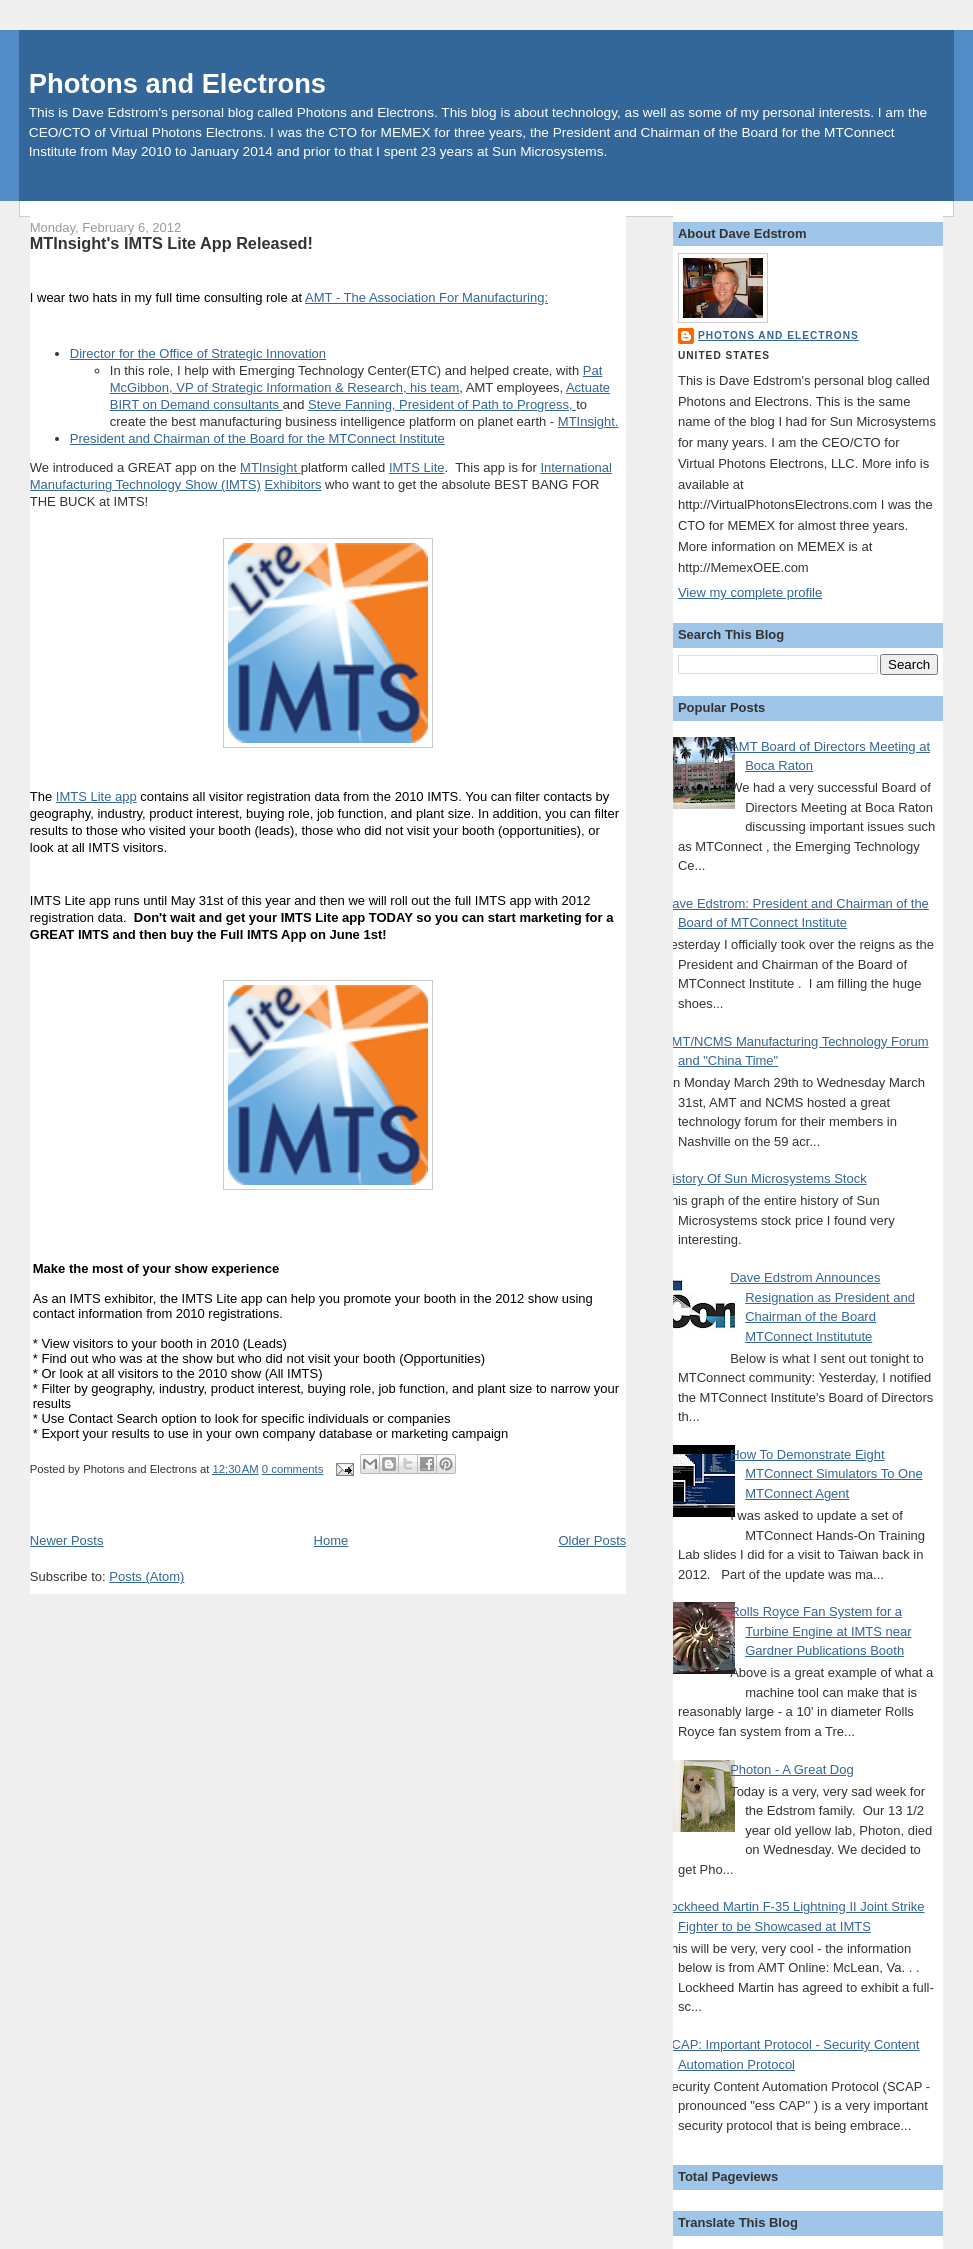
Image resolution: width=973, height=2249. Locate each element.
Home (331, 1540)
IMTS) (242, 484)
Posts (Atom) (146, 1576)
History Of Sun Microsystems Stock (765, 1178)
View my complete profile (750, 592)
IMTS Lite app (96, 796)
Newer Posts (67, 1540)
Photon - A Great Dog (792, 1769)
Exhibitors (292, 484)
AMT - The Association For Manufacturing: (426, 297)
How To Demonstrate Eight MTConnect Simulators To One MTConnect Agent (826, 1474)
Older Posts (592, 1540)
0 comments (293, 1469)
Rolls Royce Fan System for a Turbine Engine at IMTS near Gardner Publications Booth (820, 1631)
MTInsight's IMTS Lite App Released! (171, 243)
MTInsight (270, 467)
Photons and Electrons (177, 83)
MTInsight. (588, 421)
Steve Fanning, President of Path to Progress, (442, 404)
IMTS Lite (417, 467)
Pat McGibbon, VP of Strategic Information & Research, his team (356, 379)
